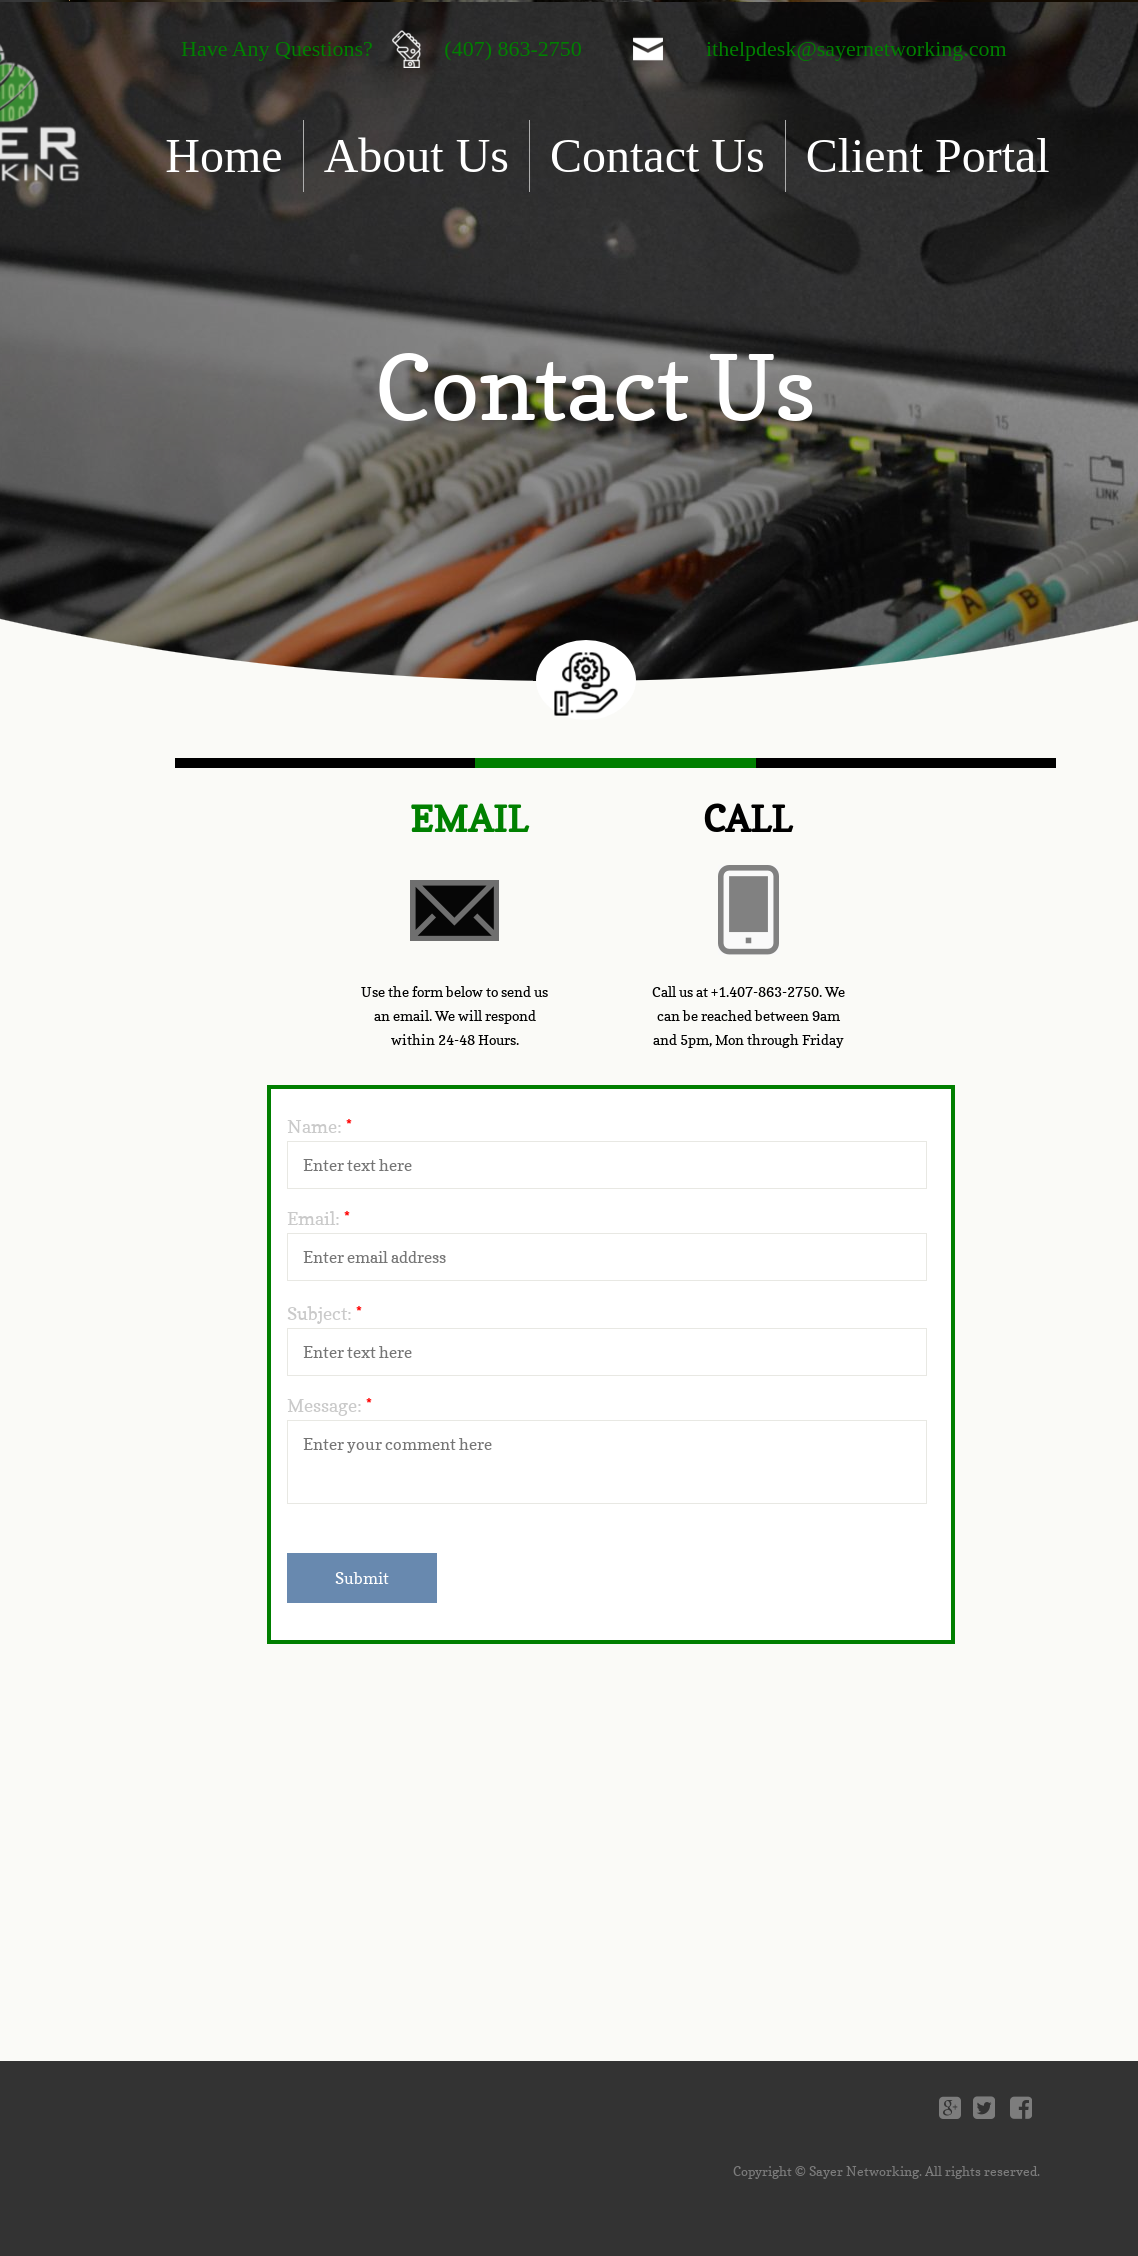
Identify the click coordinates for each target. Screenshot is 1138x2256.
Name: (319, 1126)
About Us (416, 155)
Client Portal (928, 155)
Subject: (324, 1313)
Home (223, 155)
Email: (318, 1218)
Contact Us (657, 155)
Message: (329, 1405)
